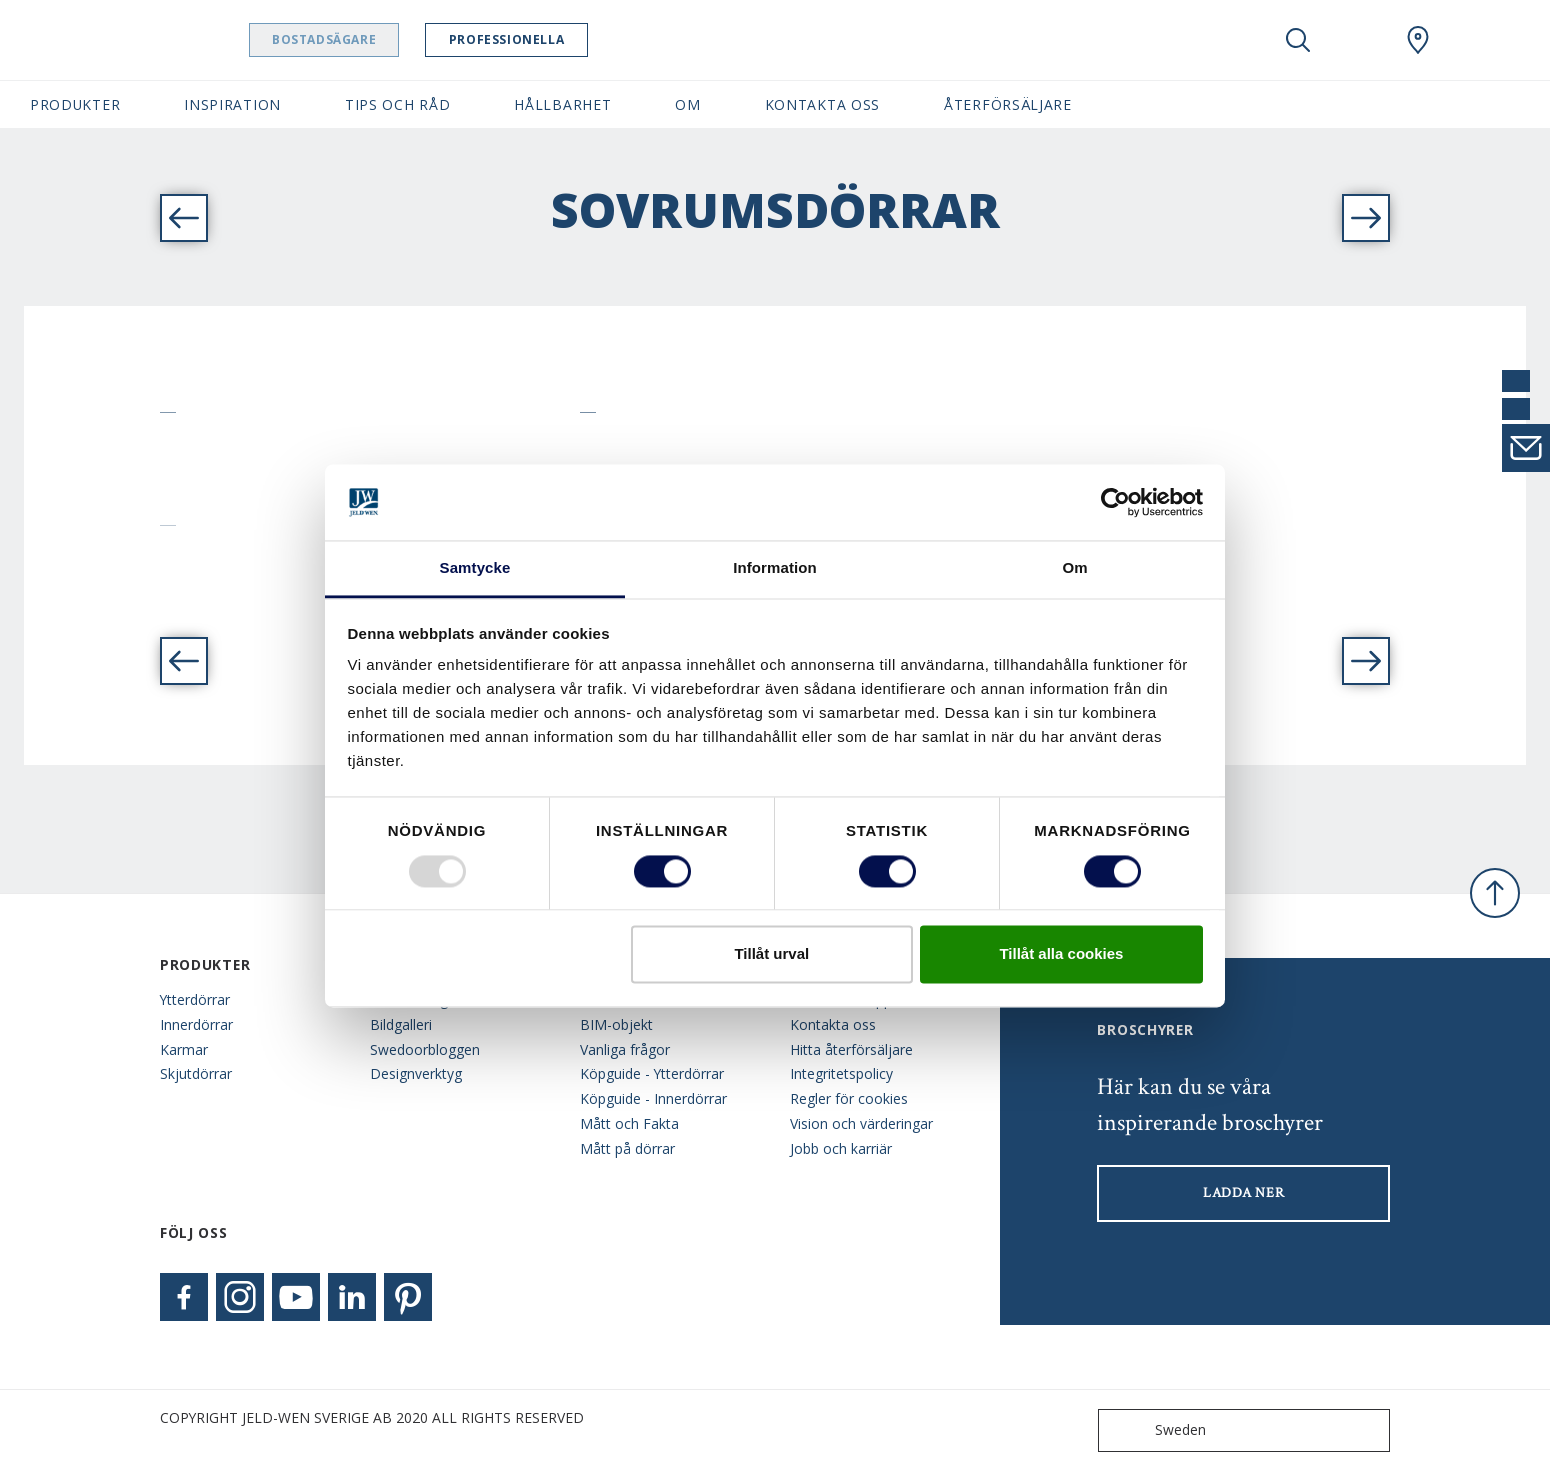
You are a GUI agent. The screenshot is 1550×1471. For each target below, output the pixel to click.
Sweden (1156, 1430)
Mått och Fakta (629, 1123)
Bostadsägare (375, 39)
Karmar (184, 1049)
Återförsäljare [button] (1008, 104)
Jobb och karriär (841, 1148)
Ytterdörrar (195, 999)
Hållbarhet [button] (562, 104)
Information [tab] (775, 568)
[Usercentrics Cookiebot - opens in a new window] (1115, 502)
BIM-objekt (616, 1024)
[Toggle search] (1298, 40)
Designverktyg (416, 1073)
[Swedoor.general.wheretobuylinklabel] (1418, 40)
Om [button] (687, 104)
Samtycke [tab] (475, 568)
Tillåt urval (771, 954)
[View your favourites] (1358, 40)
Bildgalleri (401, 1024)
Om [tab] (1074, 568)
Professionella (557, 39)
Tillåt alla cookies (1061, 954)
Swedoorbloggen (425, 1049)
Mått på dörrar (627, 1148)
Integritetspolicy (841, 1073)
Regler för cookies (849, 1098)
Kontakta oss (833, 1024)
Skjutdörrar (196, 1073)
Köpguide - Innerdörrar (653, 1098)
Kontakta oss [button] (822, 104)
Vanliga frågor (625, 1049)
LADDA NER (1243, 1193)
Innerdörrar (196, 1024)
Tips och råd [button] (397, 104)
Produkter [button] (75, 104)
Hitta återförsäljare (851, 1049)
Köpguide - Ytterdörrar (652, 1073)
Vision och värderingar (861, 1123)
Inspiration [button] (232, 104)
